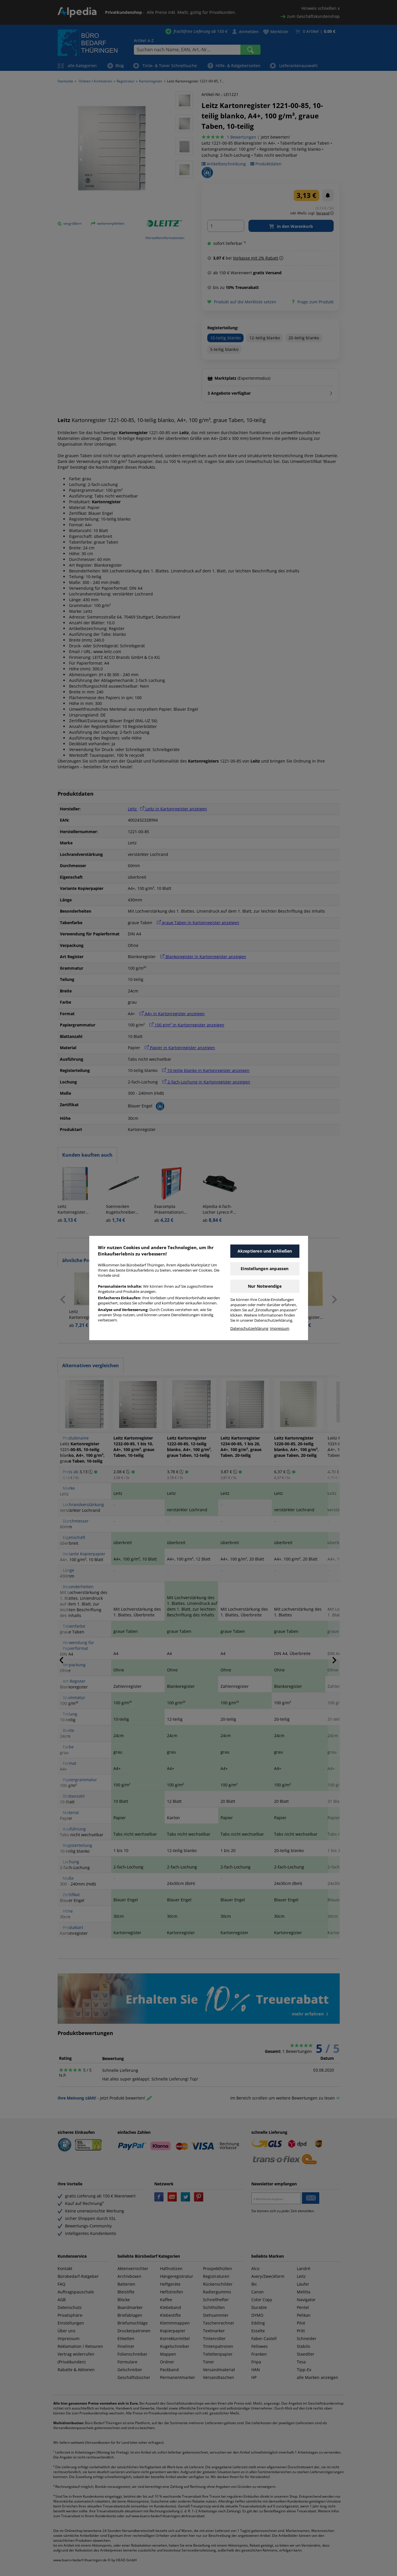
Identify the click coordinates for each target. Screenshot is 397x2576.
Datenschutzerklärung (249, 1328)
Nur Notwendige (265, 1286)
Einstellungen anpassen (264, 1268)
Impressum (279, 1328)
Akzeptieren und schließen (265, 1251)
